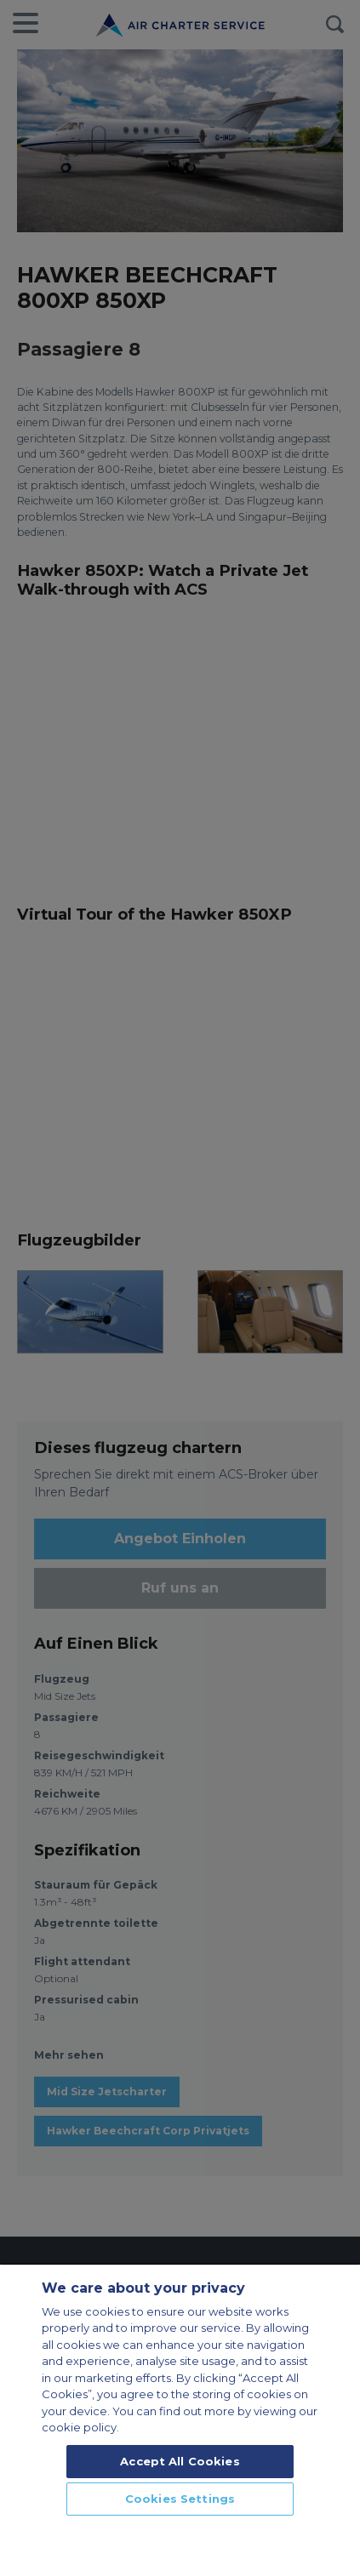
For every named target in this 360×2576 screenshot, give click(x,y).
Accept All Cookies (179, 2461)
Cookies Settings (180, 2498)
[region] (180, 2419)
